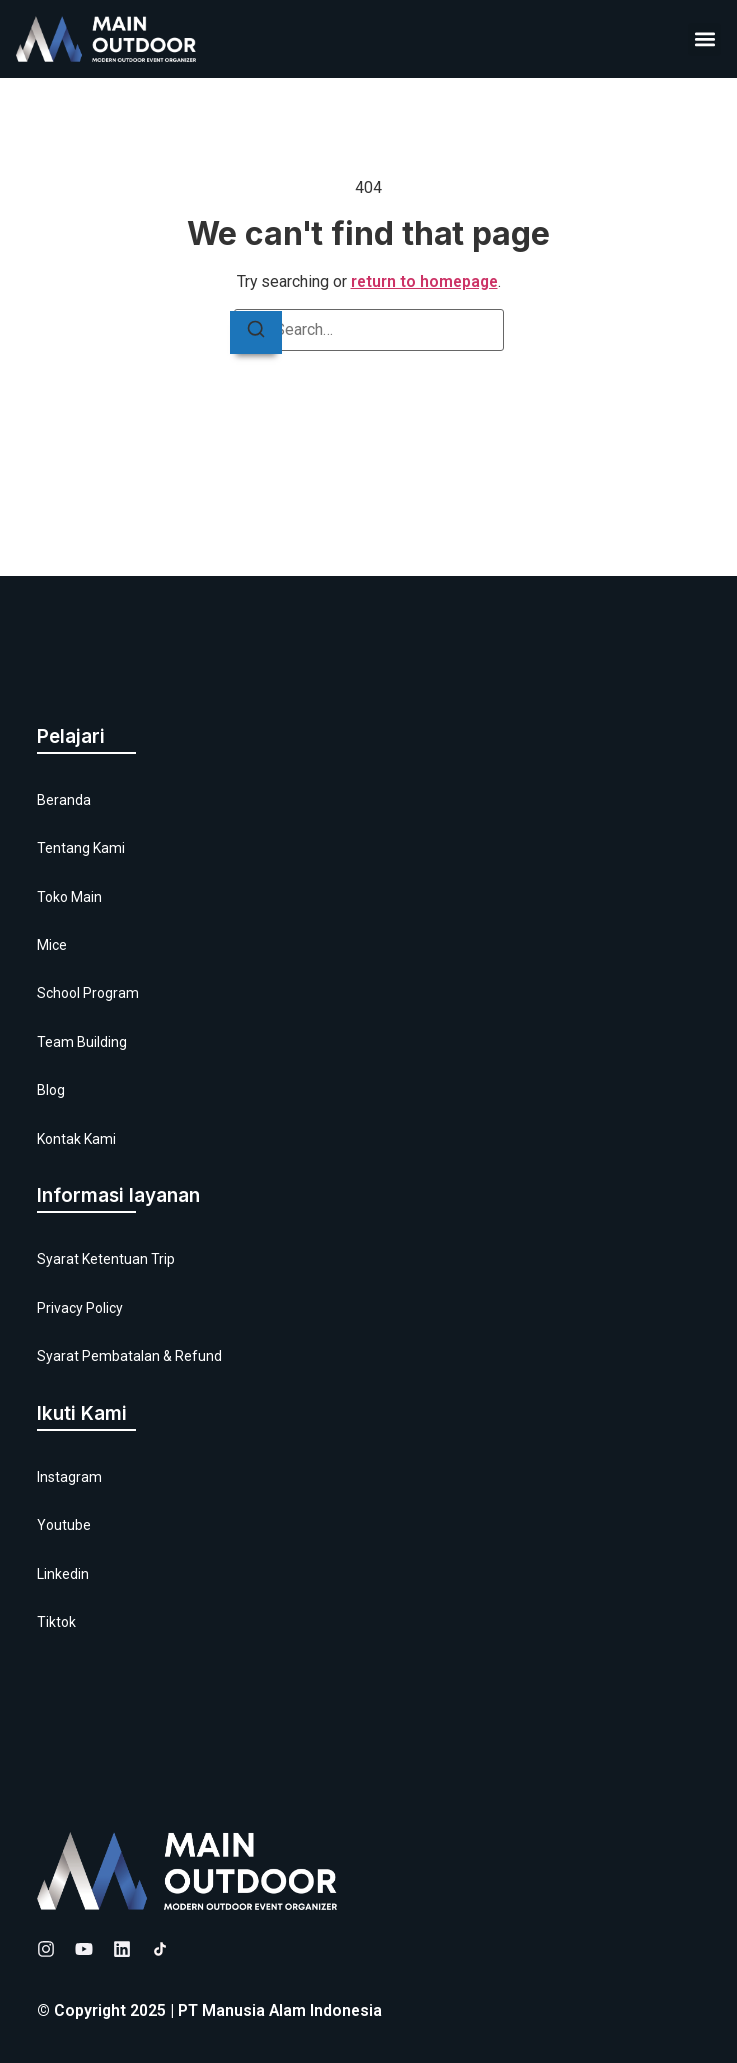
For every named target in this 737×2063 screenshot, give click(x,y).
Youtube (64, 1525)
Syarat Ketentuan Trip (106, 1259)
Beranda (64, 800)
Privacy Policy (80, 1308)
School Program (88, 993)
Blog (51, 1090)
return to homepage (424, 281)
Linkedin (63, 1574)
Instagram (69, 1477)
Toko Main (69, 897)
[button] (704, 39)
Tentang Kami (81, 848)
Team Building (82, 1042)
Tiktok (56, 1622)
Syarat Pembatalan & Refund (129, 1356)
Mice (52, 945)
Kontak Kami (76, 1139)
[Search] (256, 332)
